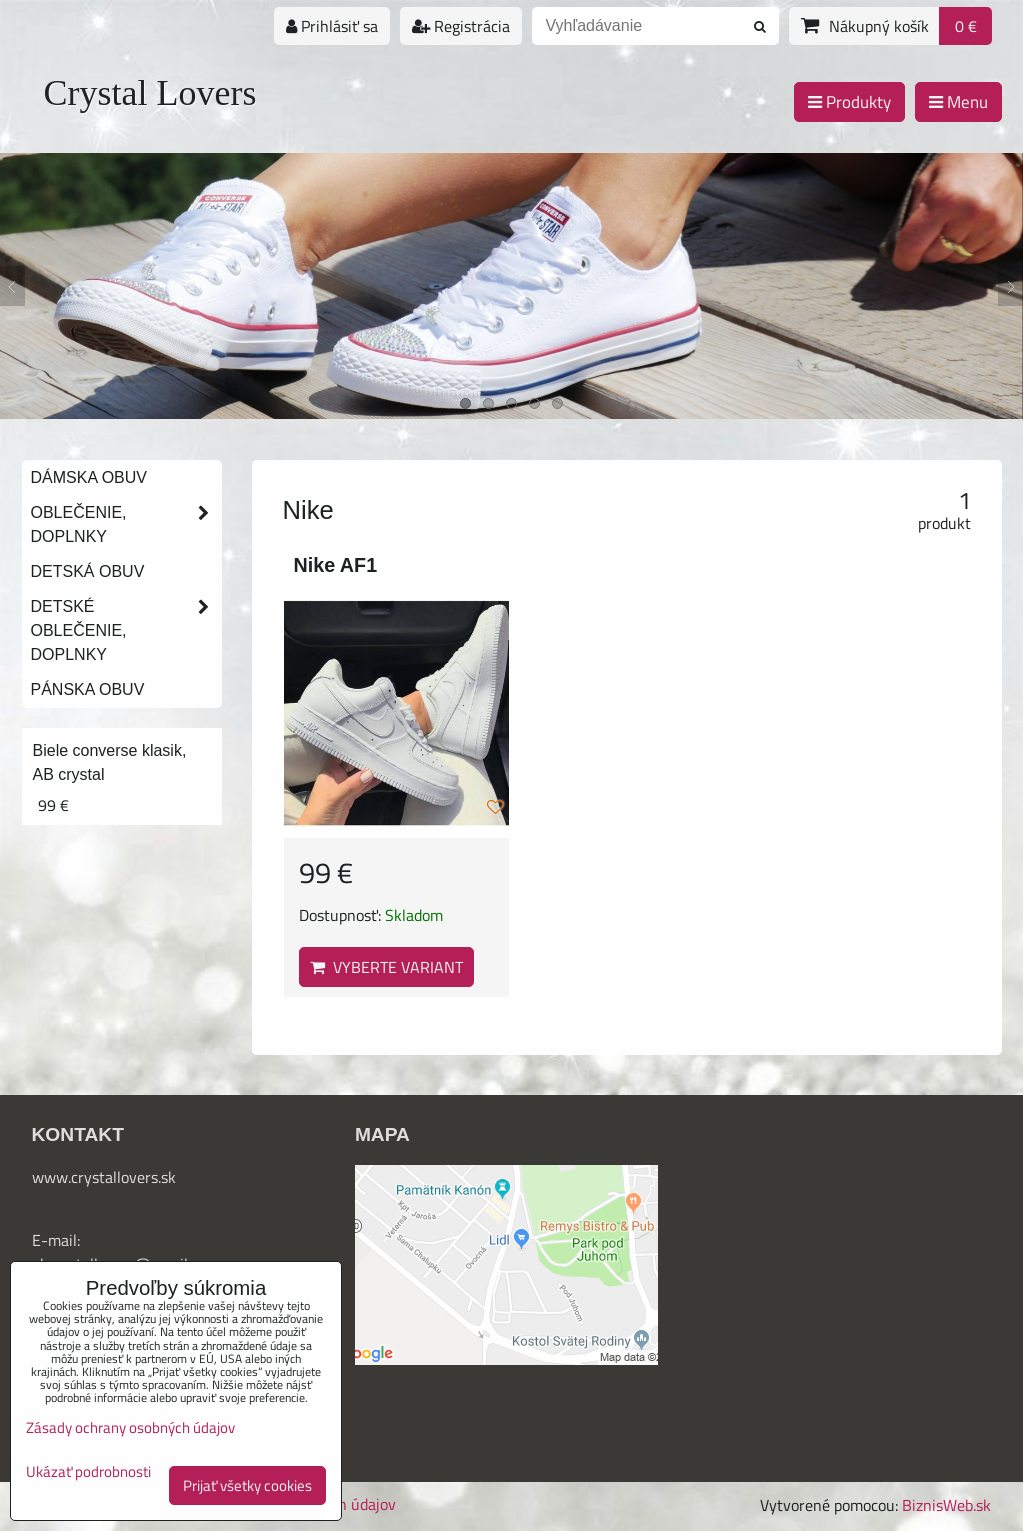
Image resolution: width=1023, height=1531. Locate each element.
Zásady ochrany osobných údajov (130, 1427)
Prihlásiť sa (332, 26)
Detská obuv (88, 571)
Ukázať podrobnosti (88, 1472)
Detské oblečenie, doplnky (126, 631)
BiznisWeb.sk (946, 1505)
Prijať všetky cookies (247, 1485)
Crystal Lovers (150, 93)
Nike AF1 (336, 565)
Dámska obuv (89, 477)
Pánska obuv (88, 689)
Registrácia (461, 26)
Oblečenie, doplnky (126, 525)
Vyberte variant (386, 967)
